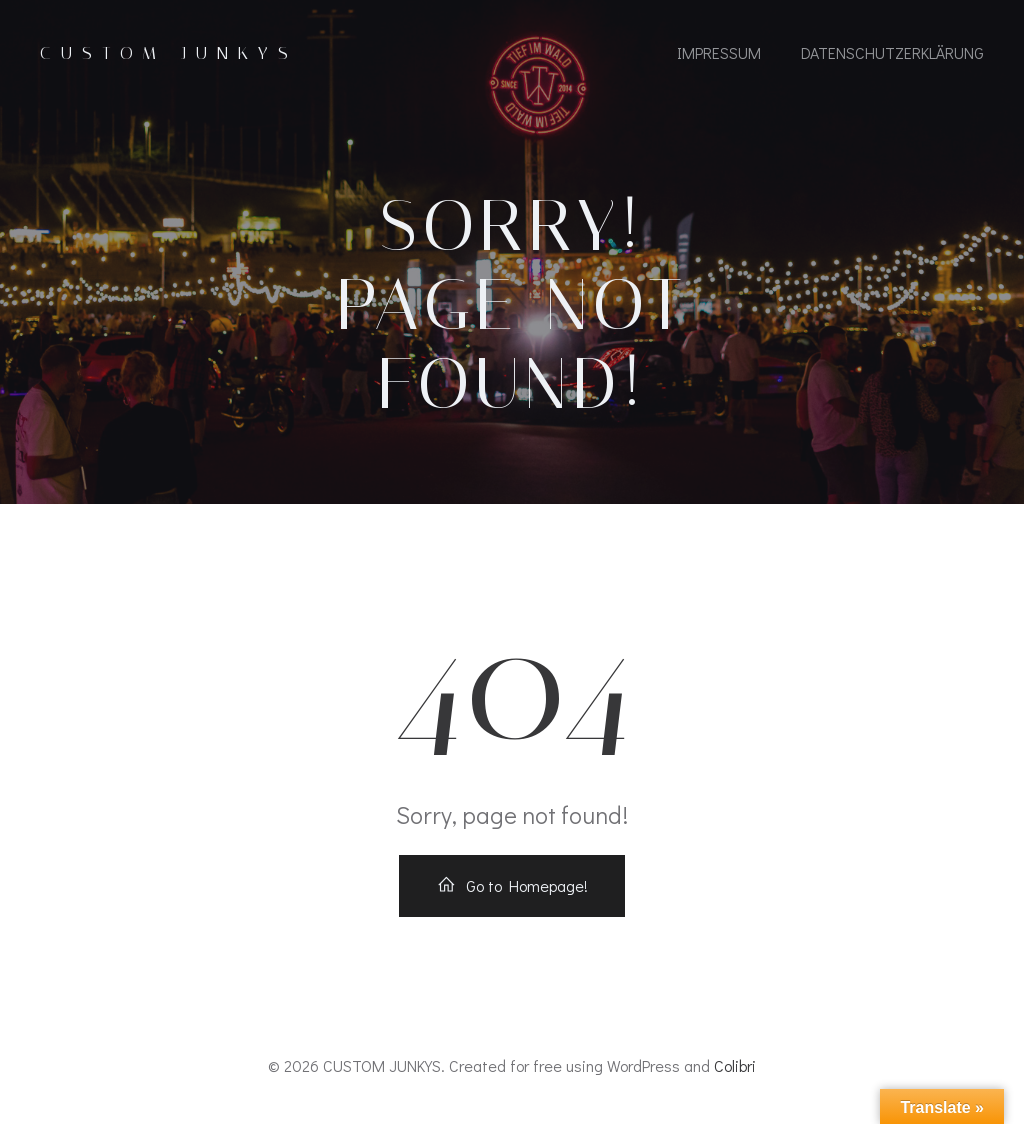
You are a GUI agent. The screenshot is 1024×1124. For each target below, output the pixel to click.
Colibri (735, 1065)
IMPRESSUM (719, 52)
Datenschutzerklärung (892, 52)
